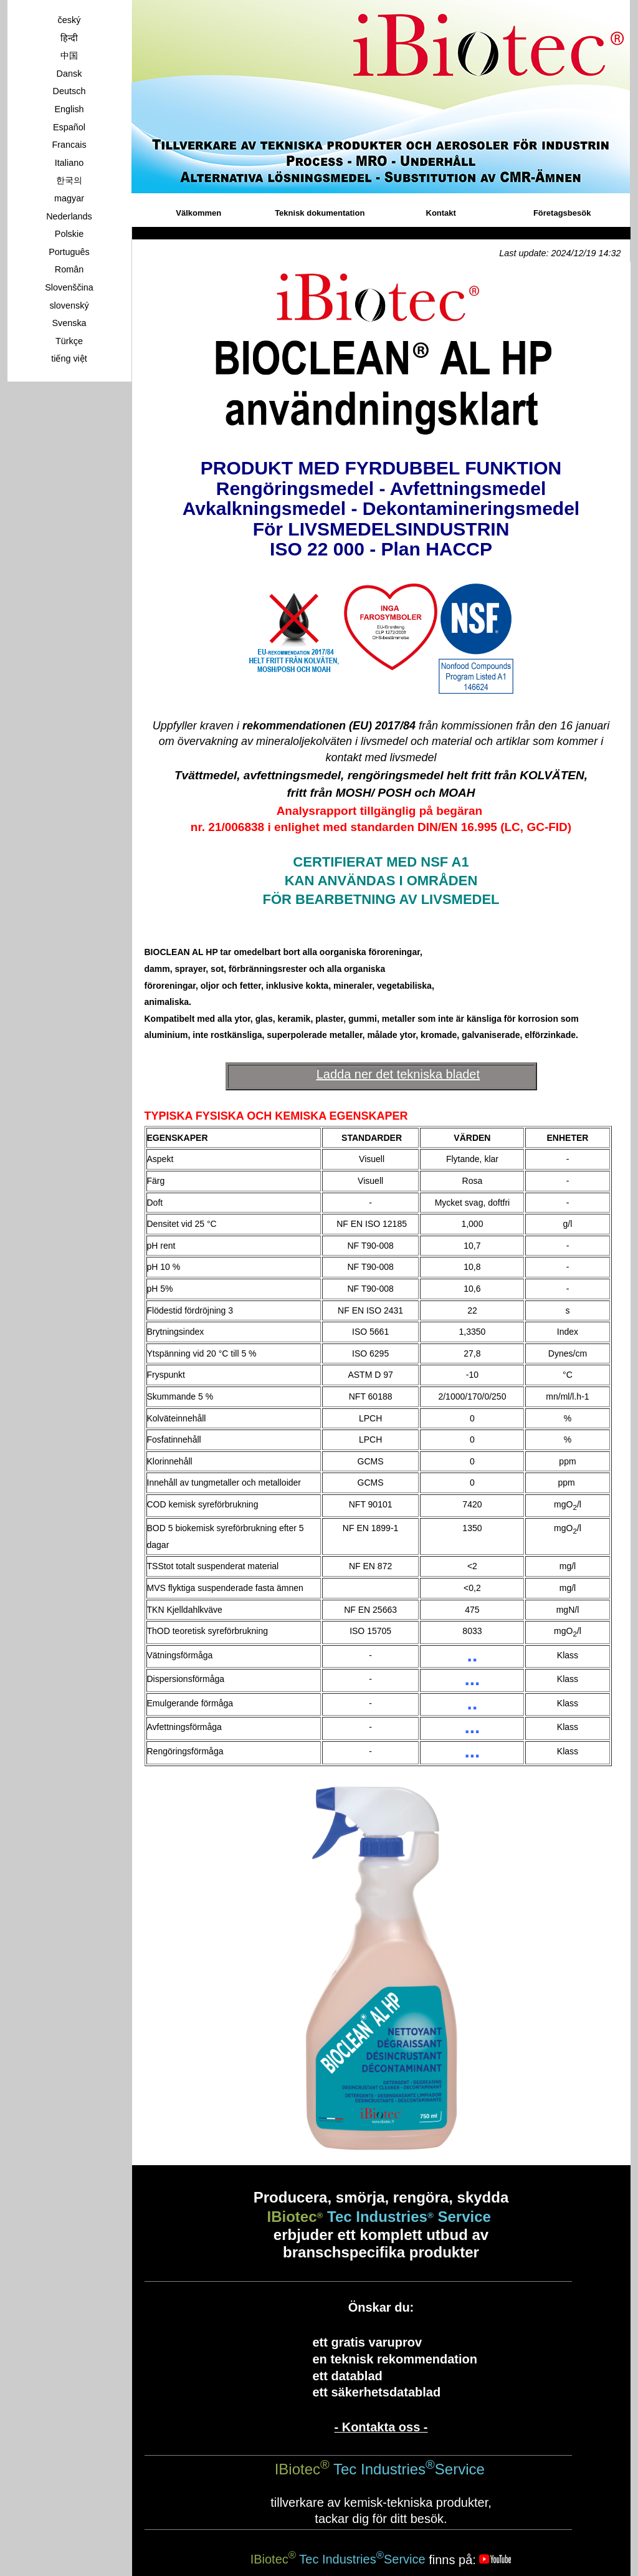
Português (69, 252)
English (68, 109)
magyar (69, 198)
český (69, 20)
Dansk (69, 74)
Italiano (69, 163)
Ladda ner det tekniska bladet (398, 1074)
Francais (69, 145)
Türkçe (69, 341)
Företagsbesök (562, 213)
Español (69, 127)
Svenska (69, 323)
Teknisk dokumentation (319, 213)
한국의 (69, 180)
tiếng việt (69, 358)
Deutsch (69, 91)
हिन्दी (69, 38)
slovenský (68, 305)
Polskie (69, 234)
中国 (69, 55)
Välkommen (198, 213)
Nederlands (69, 216)
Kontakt (441, 213)
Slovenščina (69, 287)
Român (69, 269)
